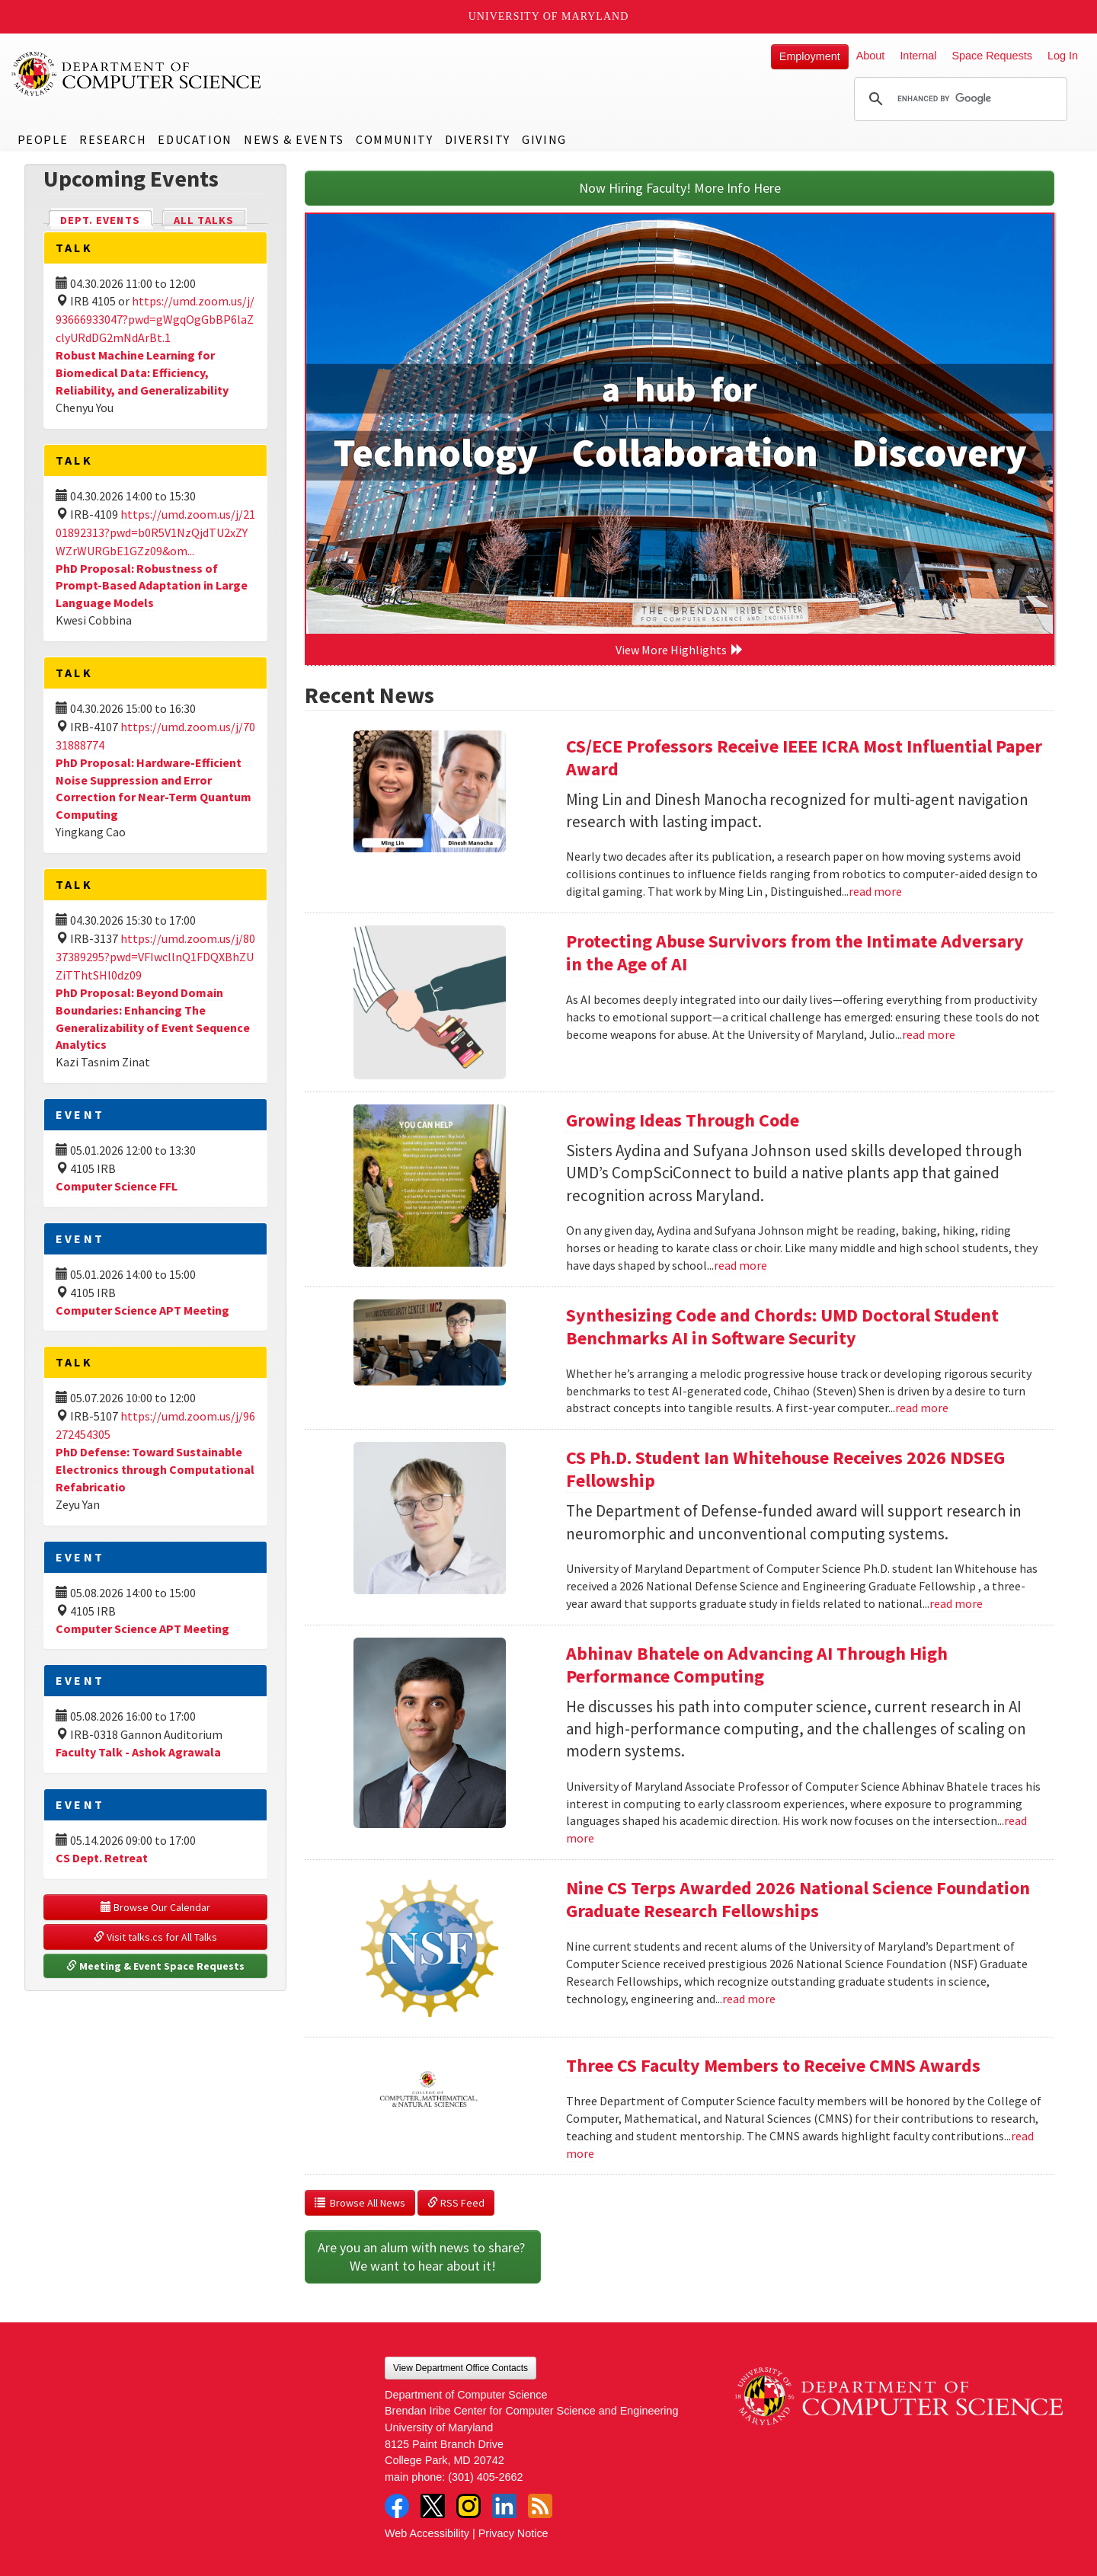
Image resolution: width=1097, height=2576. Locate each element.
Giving (544, 139)
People (43, 139)
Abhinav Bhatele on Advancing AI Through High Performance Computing (757, 1664)
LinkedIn (504, 2506)
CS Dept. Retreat (102, 1857)
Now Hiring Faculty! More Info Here (680, 188)
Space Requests (991, 56)
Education (195, 139)
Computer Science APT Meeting (142, 1310)
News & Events (294, 139)
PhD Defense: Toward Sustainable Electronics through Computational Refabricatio (155, 1469)
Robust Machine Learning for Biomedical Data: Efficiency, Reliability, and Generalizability (142, 372)
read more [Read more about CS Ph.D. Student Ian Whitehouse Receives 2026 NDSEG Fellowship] (956, 1603)
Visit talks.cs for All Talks (155, 1937)
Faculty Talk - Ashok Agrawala (138, 1751)
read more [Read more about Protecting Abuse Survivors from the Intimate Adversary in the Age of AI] (928, 1034)
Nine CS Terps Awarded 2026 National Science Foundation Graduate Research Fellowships (798, 1899)
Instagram (468, 2506)
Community (394, 139)
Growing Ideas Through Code (682, 1120)
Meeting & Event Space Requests (155, 1966)
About (870, 56)
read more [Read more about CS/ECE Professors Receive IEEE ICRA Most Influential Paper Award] (875, 891)
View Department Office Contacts (460, 2368)
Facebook (397, 2506)
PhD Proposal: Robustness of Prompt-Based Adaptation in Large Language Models (152, 586)
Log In (1062, 56)
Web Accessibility (427, 2533)
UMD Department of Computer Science (137, 74)
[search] (958, 99)
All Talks (204, 220)
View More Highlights (680, 649)
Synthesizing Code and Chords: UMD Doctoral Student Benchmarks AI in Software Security (782, 1326)
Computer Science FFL (117, 1186)
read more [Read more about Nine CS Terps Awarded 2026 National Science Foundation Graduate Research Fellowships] (749, 1998)
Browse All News (360, 2203)
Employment (809, 56)
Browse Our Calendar (155, 1907)
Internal (918, 56)
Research (112, 139)
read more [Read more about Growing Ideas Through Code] (740, 1265)
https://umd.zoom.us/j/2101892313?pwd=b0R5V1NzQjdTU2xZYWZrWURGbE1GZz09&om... (155, 532)
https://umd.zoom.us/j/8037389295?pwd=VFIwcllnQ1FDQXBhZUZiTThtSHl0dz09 (155, 957)
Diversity (477, 139)
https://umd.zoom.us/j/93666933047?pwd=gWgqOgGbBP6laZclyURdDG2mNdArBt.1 (155, 319)
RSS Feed (456, 2203)
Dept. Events (106, 219)
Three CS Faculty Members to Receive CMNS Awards (773, 2065)
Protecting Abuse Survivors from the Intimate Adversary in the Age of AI (795, 952)
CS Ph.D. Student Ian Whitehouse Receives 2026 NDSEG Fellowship (785, 1469)
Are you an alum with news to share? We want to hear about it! (423, 2256)
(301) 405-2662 (485, 2477)
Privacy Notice (513, 2533)
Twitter (433, 2506)
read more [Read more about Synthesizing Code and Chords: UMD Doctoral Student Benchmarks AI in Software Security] (921, 1407)
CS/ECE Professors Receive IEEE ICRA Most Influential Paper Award (804, 757)
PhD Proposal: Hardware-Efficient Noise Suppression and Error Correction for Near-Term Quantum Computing (153, 789)
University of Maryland (549, 16)
